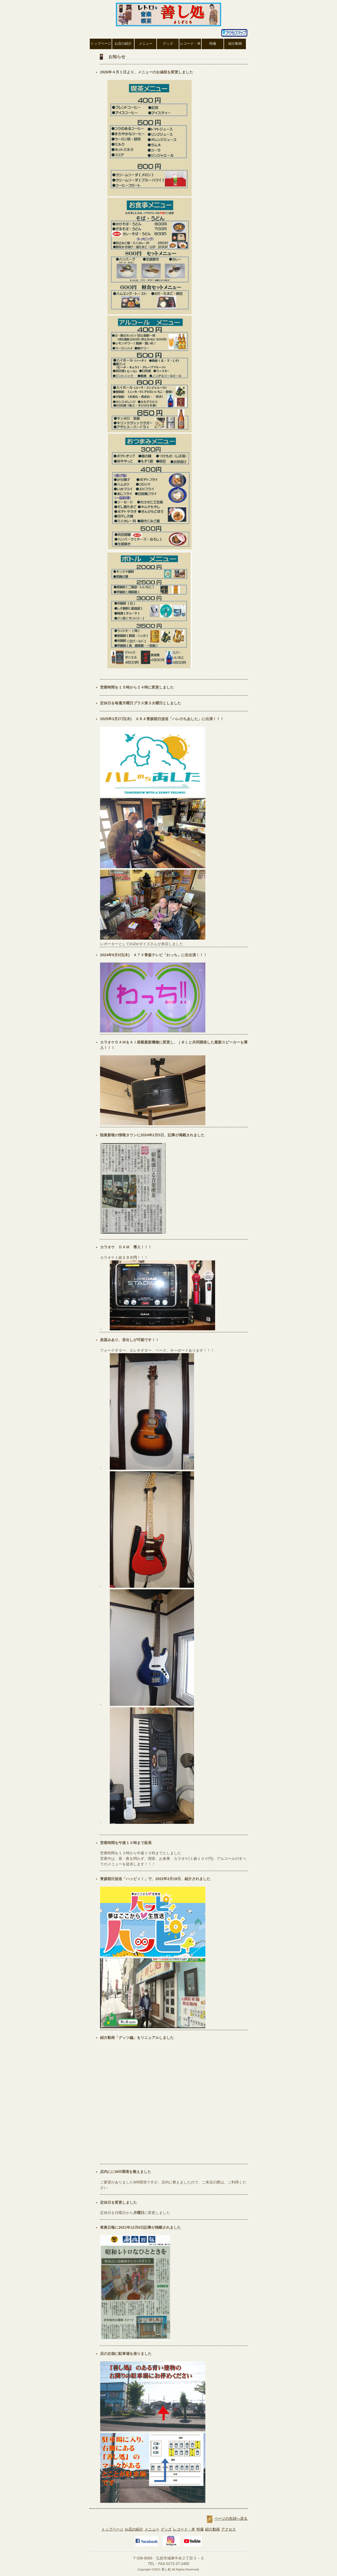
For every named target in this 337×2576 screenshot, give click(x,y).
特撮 (212, 43)
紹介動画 (235, 43)
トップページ (101, 43)
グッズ (168, 43)
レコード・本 (190, 43)
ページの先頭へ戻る (230, 2518)
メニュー (145, 43)
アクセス (228, 2529)
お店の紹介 (123, 43)
